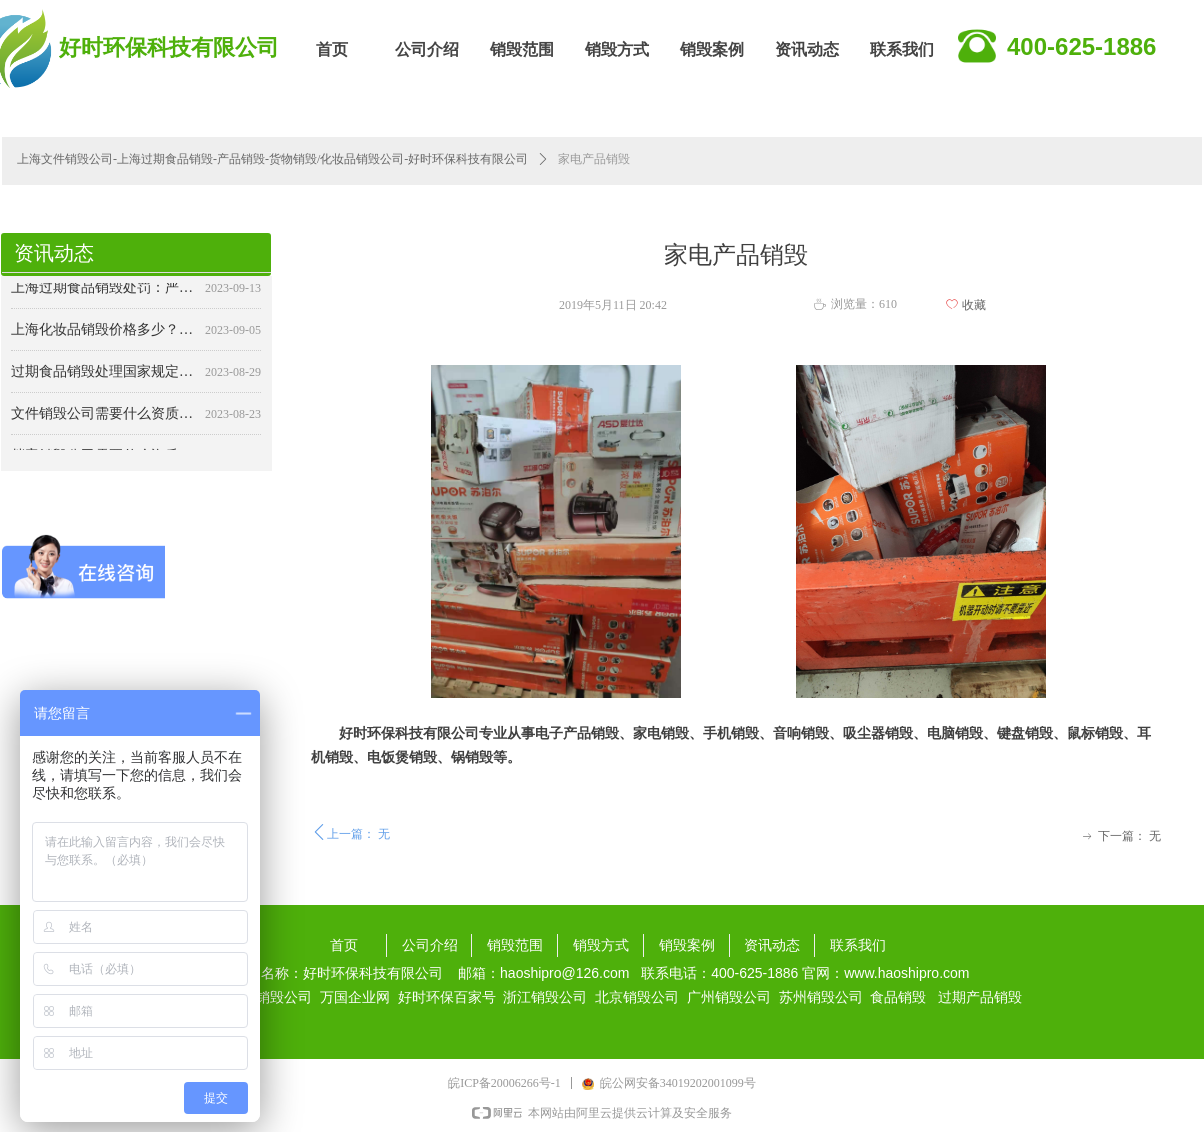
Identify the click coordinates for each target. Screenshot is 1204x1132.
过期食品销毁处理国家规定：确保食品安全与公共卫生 (104, 380)
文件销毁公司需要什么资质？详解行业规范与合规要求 (104, 422)
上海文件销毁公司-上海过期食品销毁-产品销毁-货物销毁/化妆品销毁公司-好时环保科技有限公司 (272, 159)
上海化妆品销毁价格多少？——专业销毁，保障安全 (104, 338)
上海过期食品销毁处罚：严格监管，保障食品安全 (104, 296)
